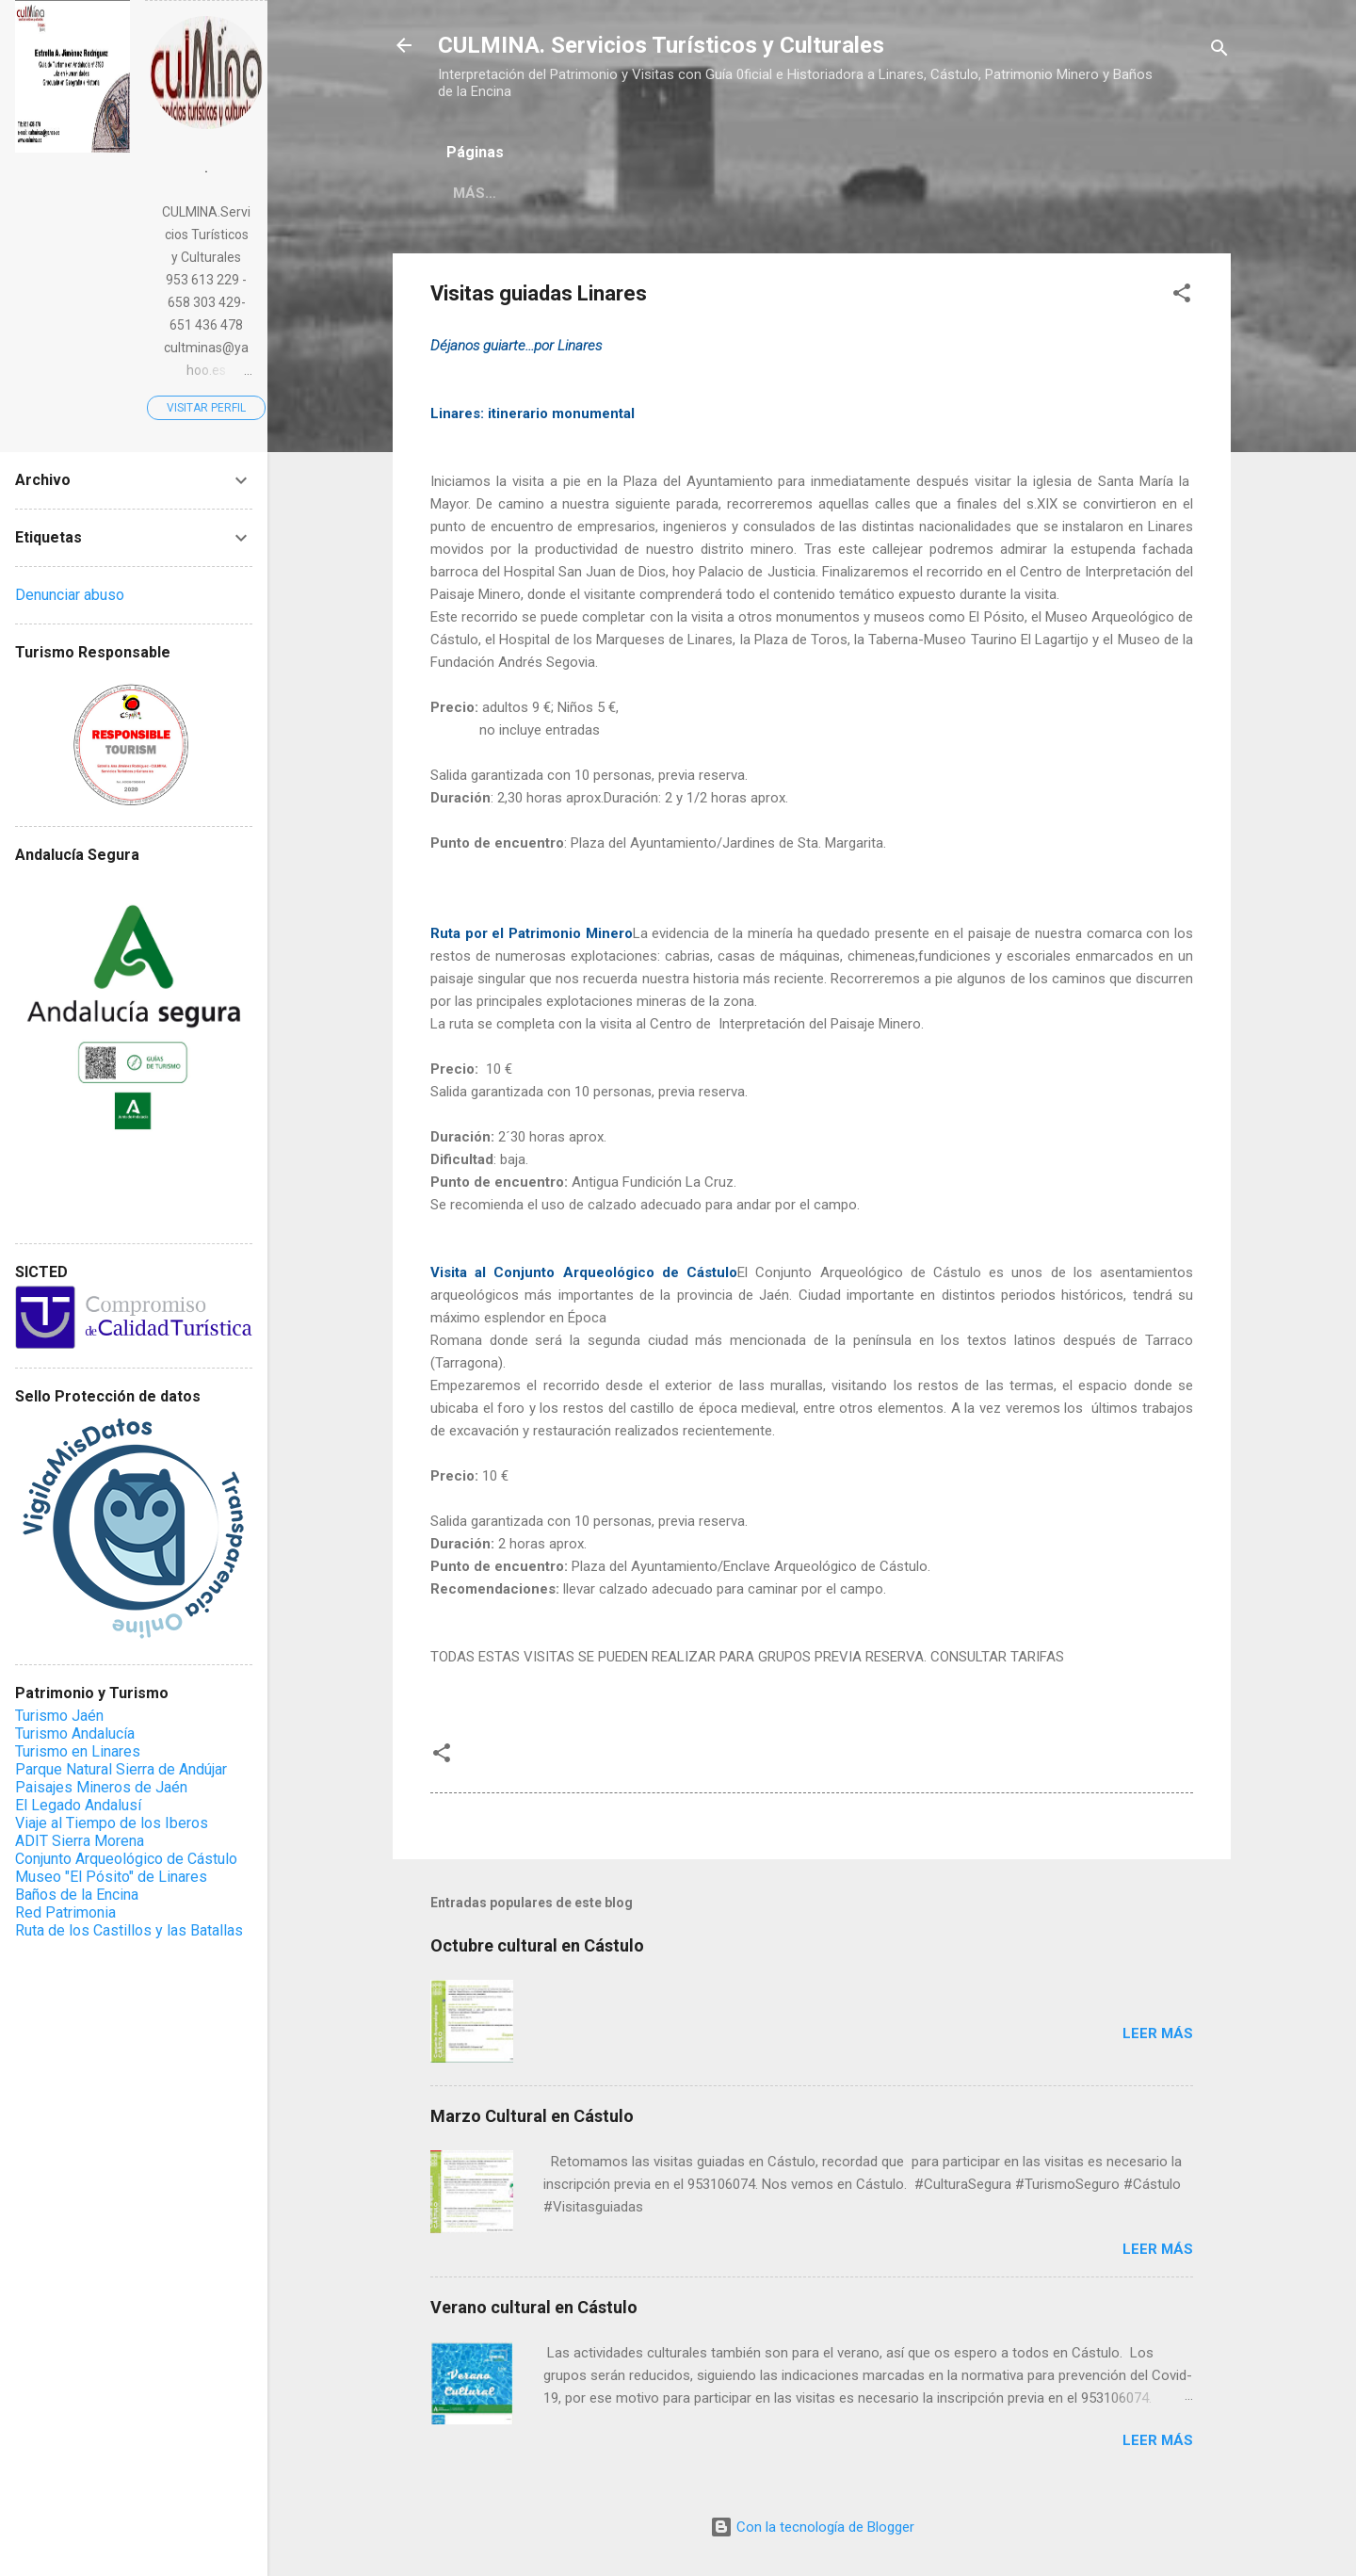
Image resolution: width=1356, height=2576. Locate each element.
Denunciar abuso (69, 595)
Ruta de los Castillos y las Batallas (129, 1930)
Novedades (496, 193)
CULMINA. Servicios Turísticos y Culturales (661, 45)
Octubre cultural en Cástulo (537, 1945)
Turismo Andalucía (75, 1733)
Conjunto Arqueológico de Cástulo (126, 1859)
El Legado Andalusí (78, 1805)
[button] (1181, 296)
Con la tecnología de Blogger (812, 2527)
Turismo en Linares (77, 1751)
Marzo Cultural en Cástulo (532, 2116)
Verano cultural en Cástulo (534, 2307)
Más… (594, 193)
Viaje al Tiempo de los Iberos (111, 1823)
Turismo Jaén (59, 1716)
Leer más (1157, 2033)
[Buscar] (1219, 51)
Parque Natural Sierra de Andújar (121, 1769)
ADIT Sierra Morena (79, 1841)
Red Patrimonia (65, 1912)
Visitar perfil (206, 407)
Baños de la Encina (76, 1895)
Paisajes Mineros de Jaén (101, 1787)
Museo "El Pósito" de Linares (111, 1877)
